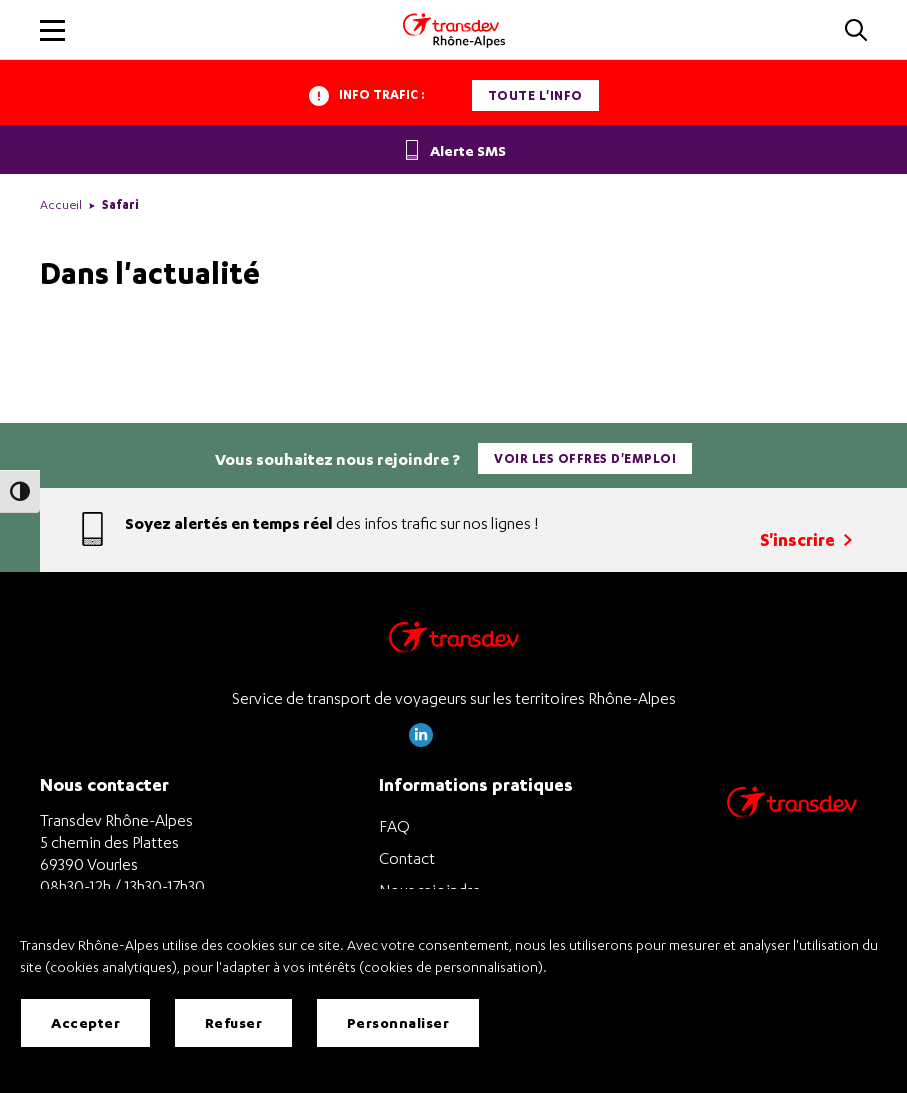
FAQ (394, 826)
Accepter (85, 1022)
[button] (856, 31)
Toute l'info (535, 95)
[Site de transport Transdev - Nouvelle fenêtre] (792, 828)
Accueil (61, 204)
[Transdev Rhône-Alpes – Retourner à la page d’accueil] (454, 642)
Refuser (234, 1022)
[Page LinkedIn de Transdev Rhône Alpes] (421, 741)
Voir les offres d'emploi (585, 458)
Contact (407, 858)
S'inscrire (806, 539)
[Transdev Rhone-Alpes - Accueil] (454, 30)
